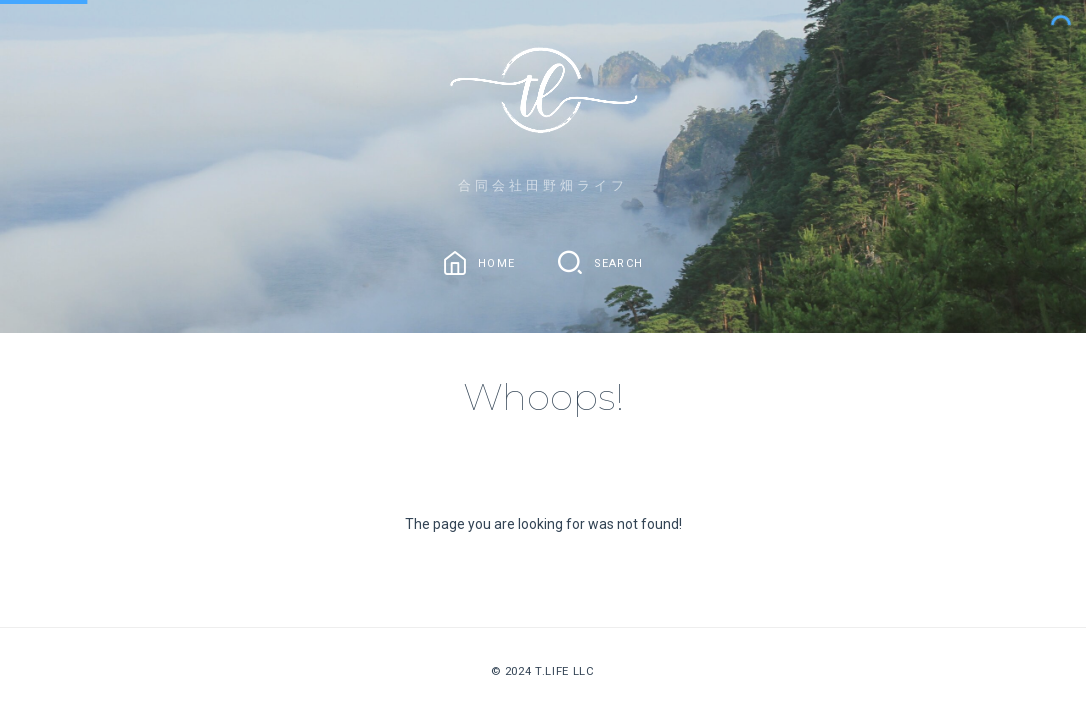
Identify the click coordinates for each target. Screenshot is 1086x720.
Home (496, 262)
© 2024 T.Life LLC (542, 671)
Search (619, 262)
